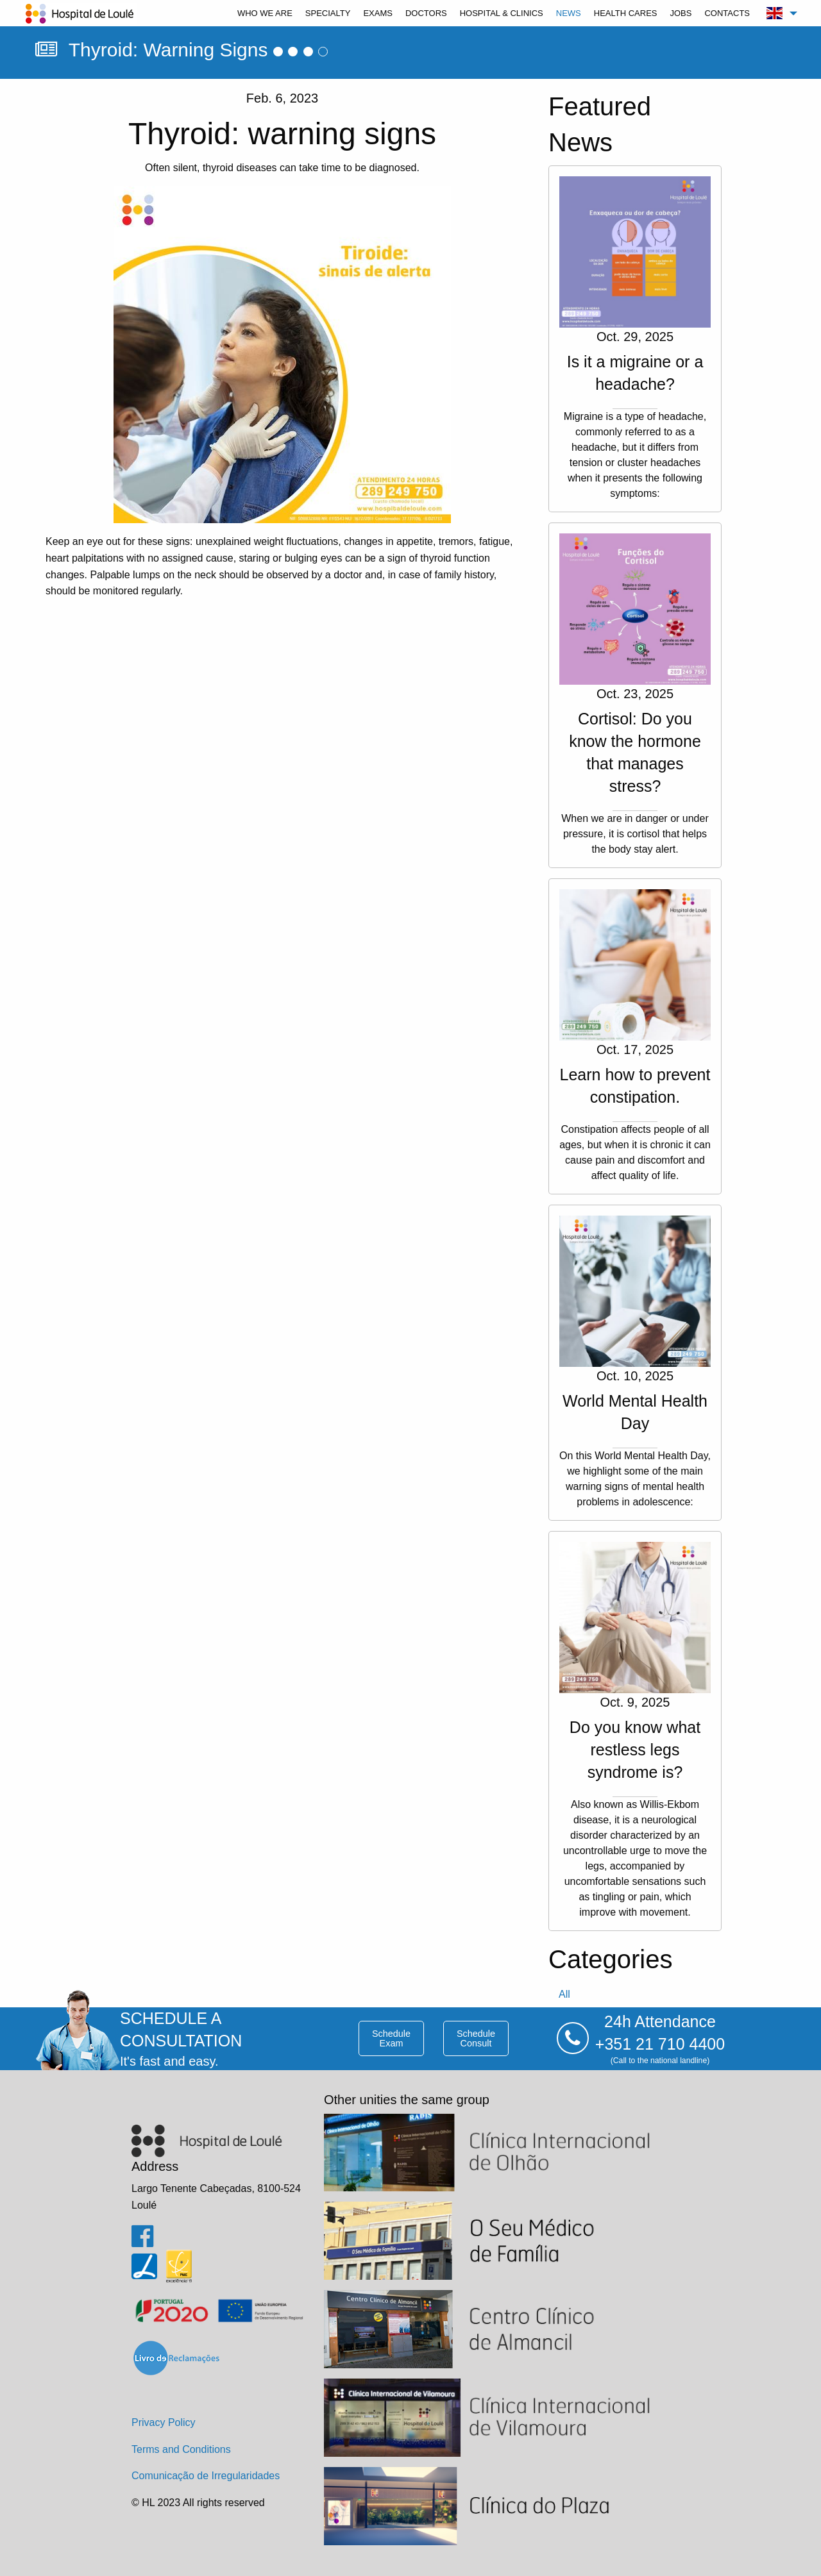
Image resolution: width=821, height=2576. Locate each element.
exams (378, 13)
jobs (680, 13)
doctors (426, 13)
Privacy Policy (163, 2422)
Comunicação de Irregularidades (205, 2475)
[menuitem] (265, 13)
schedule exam (391, 2038)
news (568, 13)
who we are (264, 13)
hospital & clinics (501, 13)
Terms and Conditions (181, 2449)
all (564, 1994)
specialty (328, 13)
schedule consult (476, 2038)
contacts (727, 13)
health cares (625, 13)
